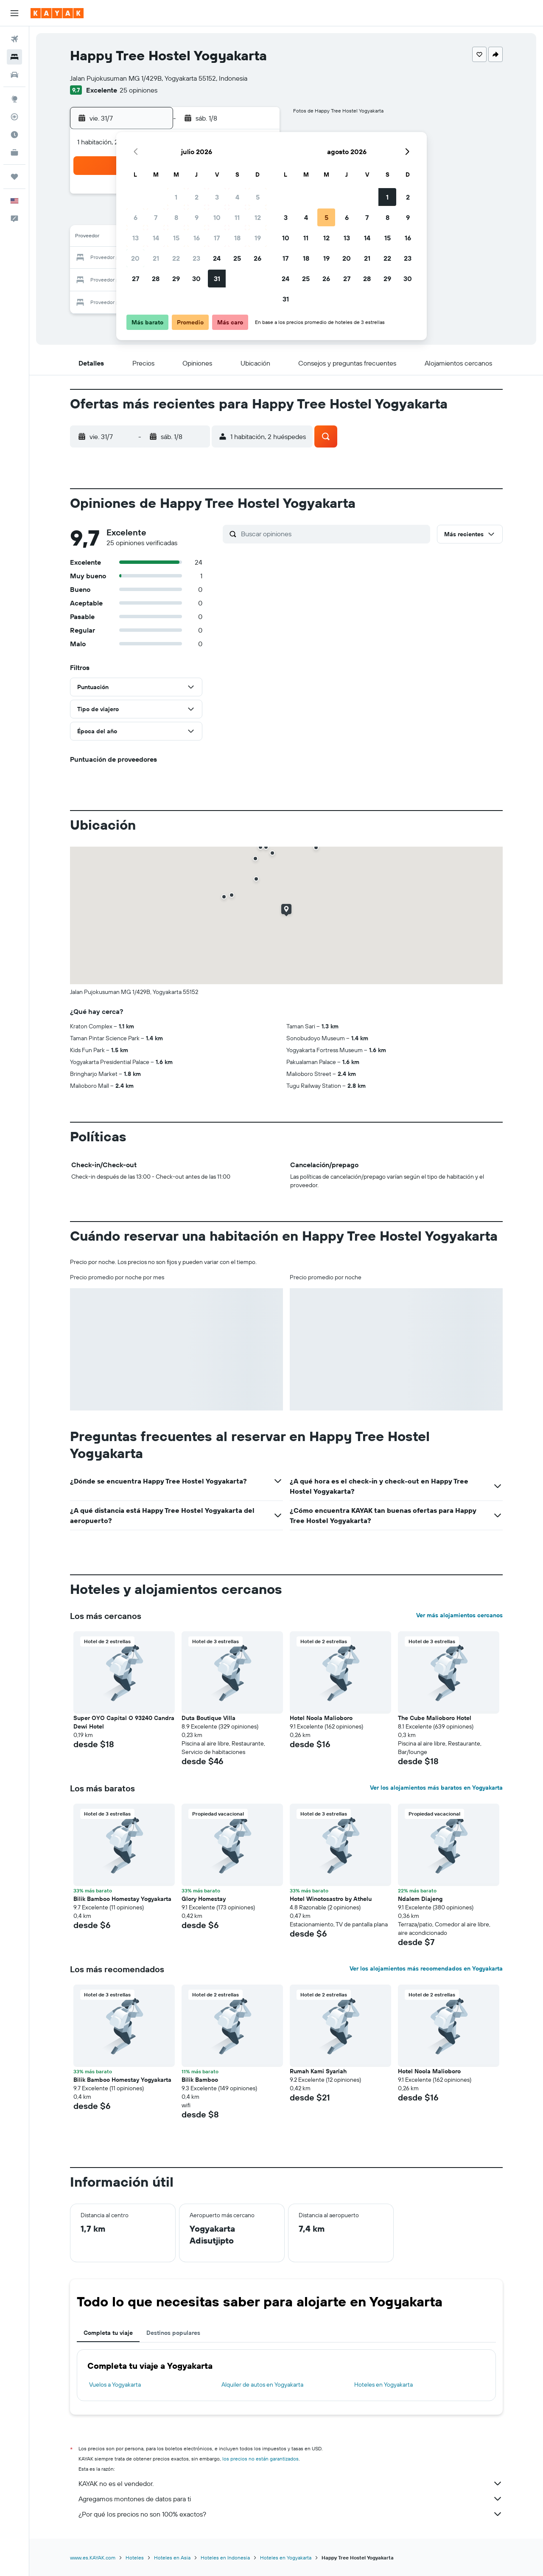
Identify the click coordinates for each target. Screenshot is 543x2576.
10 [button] (217, 217)
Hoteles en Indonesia (225, 2557)
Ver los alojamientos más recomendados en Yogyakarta (426, 1968)
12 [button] (258, 217)
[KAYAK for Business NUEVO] (14, 152)
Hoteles (135, 2557)
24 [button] (217, 258)
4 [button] (237, 197)
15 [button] (176, 238)
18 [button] (237, 238)
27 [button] (135, 278)
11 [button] (237, 217)
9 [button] (197, 217)
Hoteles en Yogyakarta (383, 2384)
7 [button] (155, 217)
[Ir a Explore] (14, 98)
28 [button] (156, 278)
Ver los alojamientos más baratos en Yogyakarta (436, 1787)
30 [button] (196, 278)
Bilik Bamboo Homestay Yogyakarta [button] (122, 1899)
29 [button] (176, 278)
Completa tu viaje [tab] (108, 2333)
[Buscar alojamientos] (14, 56)
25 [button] (237, 258)
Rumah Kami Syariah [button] (318, 2071)
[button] (14, 13)
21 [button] (156, 258)
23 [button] (196, 258)
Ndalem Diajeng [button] (420, 1899)
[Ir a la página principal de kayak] (57, 13)
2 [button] (197, 197)
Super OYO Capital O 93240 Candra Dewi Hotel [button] (123, 1722)
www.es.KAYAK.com (92, 2557)
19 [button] (258, 238)
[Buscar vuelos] (14, 39)
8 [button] (176, 217)
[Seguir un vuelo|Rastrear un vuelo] (14, 116)
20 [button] (135, 258)
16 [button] (196, 238)
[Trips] (14, 176)
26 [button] (257, 258)
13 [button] (135, 238)
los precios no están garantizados (260, 2458)
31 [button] (217, 278)
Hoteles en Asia (172, 2557)
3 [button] (217, 197)
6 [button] (135, 217)
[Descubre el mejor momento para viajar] (14, 134)
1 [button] (176, 197)
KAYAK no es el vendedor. (290, 2483)
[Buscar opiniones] (333, 534)
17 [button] (217, 238)
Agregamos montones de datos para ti (290, 2499)
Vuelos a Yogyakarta (115, 2384)
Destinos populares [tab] (173, 2333)
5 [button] (258, 197)
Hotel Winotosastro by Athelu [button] (331, 1899)
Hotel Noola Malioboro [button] (321, 1718)
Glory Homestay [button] (204, 1899)
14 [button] (156, 238)
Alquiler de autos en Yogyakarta (262, 2384)
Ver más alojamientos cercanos (459, 1615)
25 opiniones (138, 90)
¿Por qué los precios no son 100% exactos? (290, 2514)
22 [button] (176, 258)
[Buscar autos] (14, 74)
